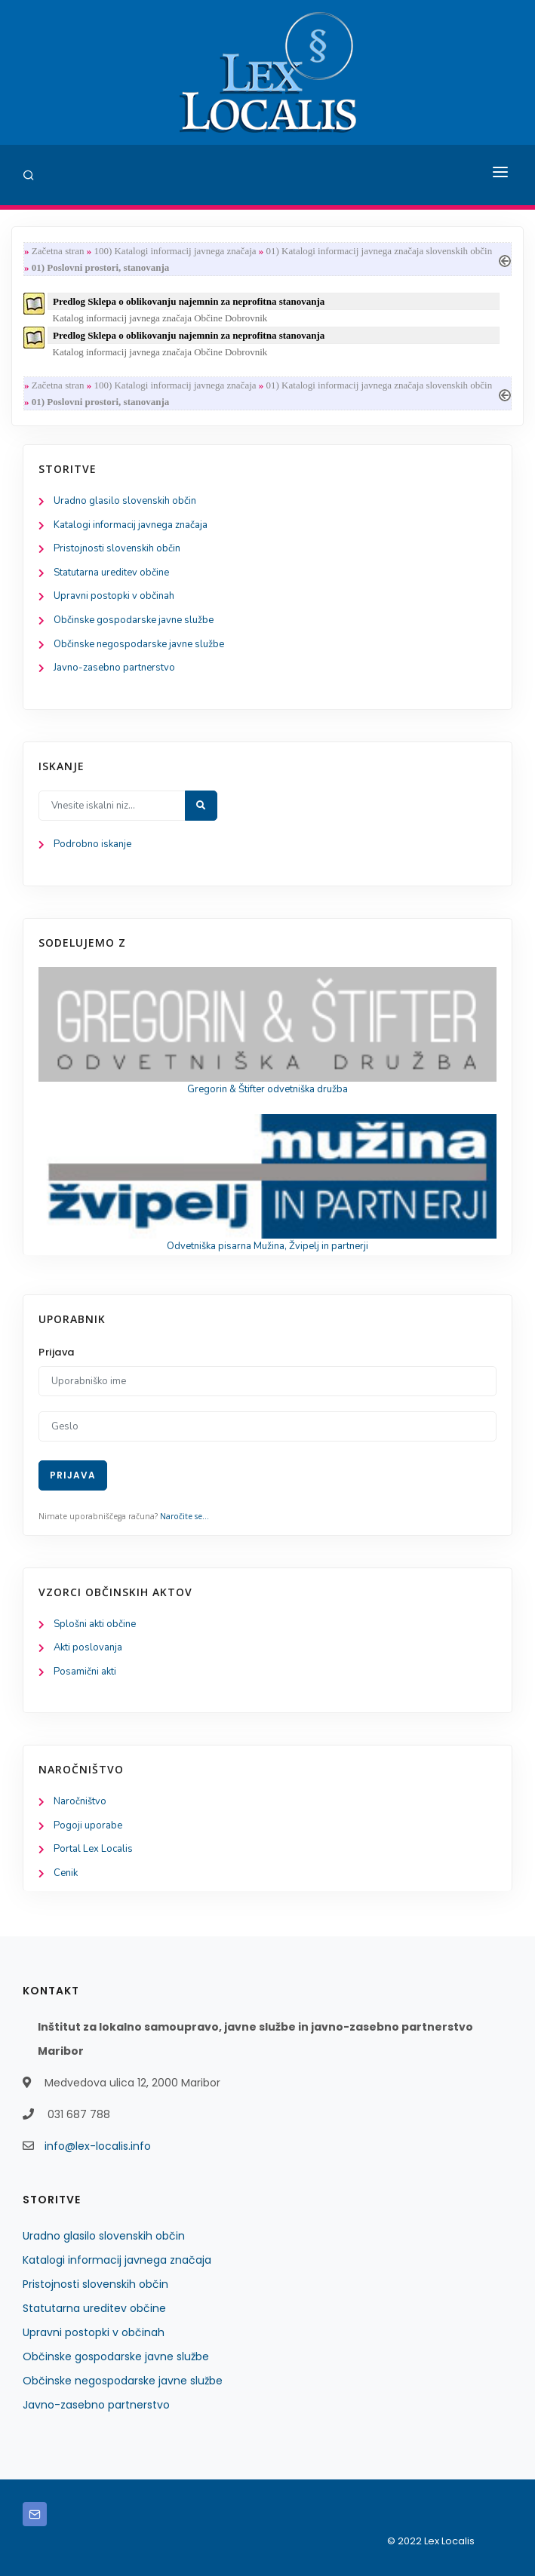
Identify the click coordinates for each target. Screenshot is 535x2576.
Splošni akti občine (95, 1624)
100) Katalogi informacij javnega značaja (175, 250)
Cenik (66, 1873)
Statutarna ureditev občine (111, 572)
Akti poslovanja (88, 1647)
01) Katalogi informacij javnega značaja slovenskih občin (379, 250)
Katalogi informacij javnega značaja (131, 525)
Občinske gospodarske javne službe (134, 620)
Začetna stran (58, 250)
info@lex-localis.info (98, 2146)
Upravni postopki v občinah (114, 596)
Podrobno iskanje (92, 844)
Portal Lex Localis (93, 1849)
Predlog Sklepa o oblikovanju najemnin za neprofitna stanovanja (188, 301)
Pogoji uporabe (88, 1825)
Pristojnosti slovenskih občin (117, 548)
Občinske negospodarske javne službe (139, 644)
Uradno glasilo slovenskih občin (125, 501)
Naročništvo (80, 1801)
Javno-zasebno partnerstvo (114, 667)
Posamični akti (85, 1671)
